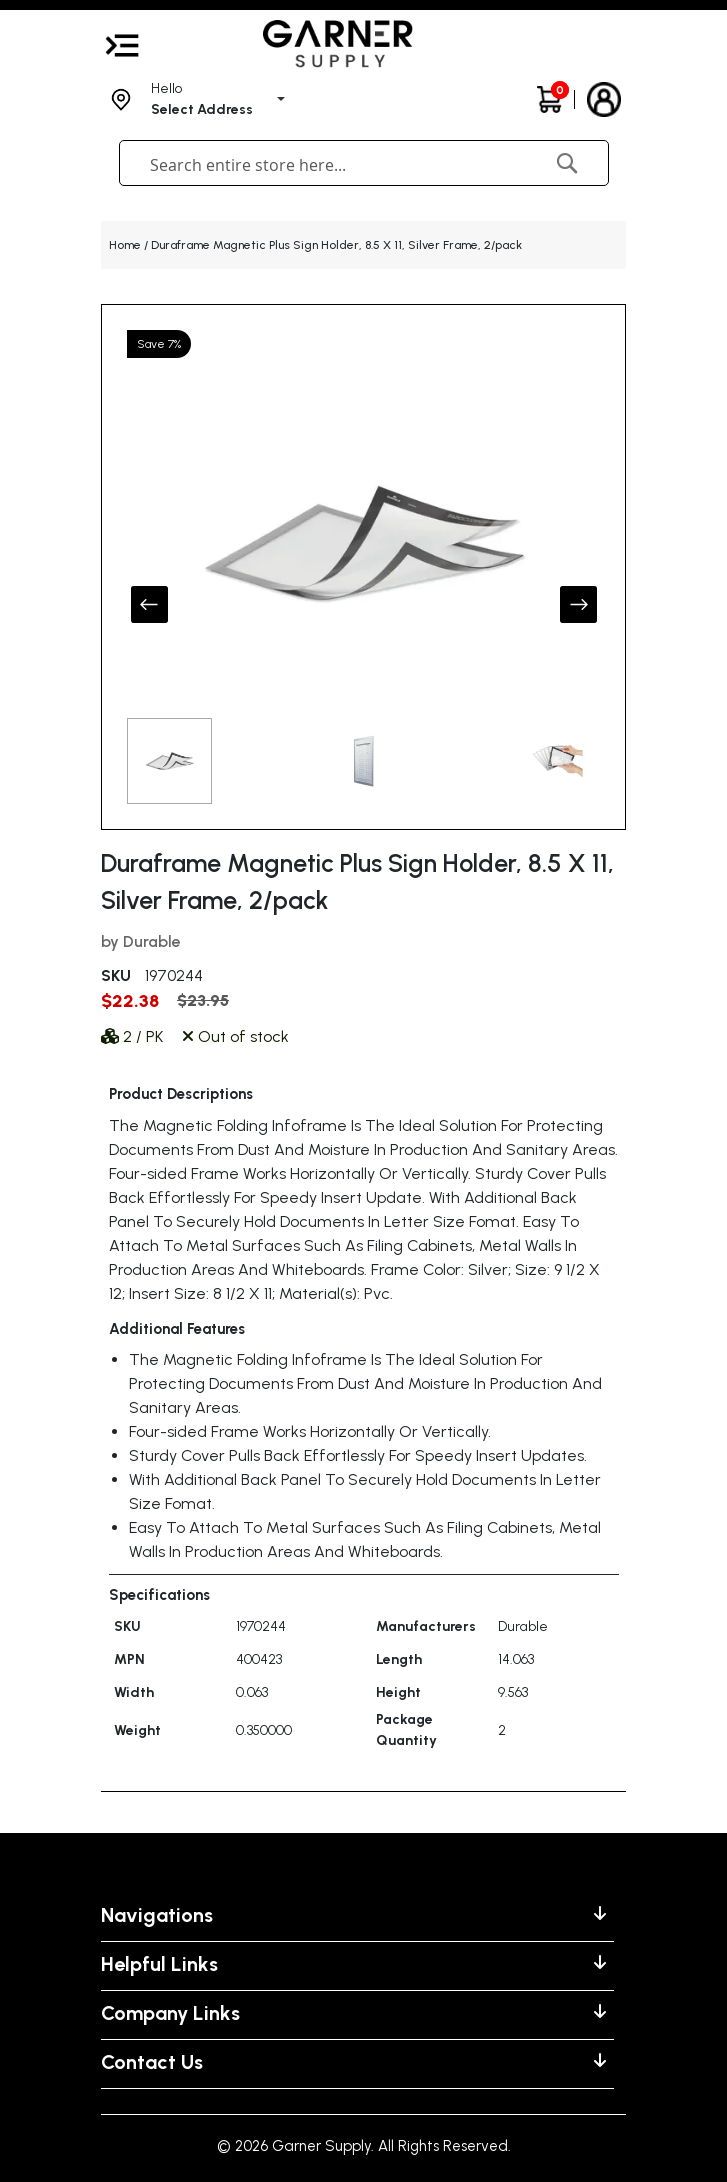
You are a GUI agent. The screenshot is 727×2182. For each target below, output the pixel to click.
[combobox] (319, 165)
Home (125, 245)
